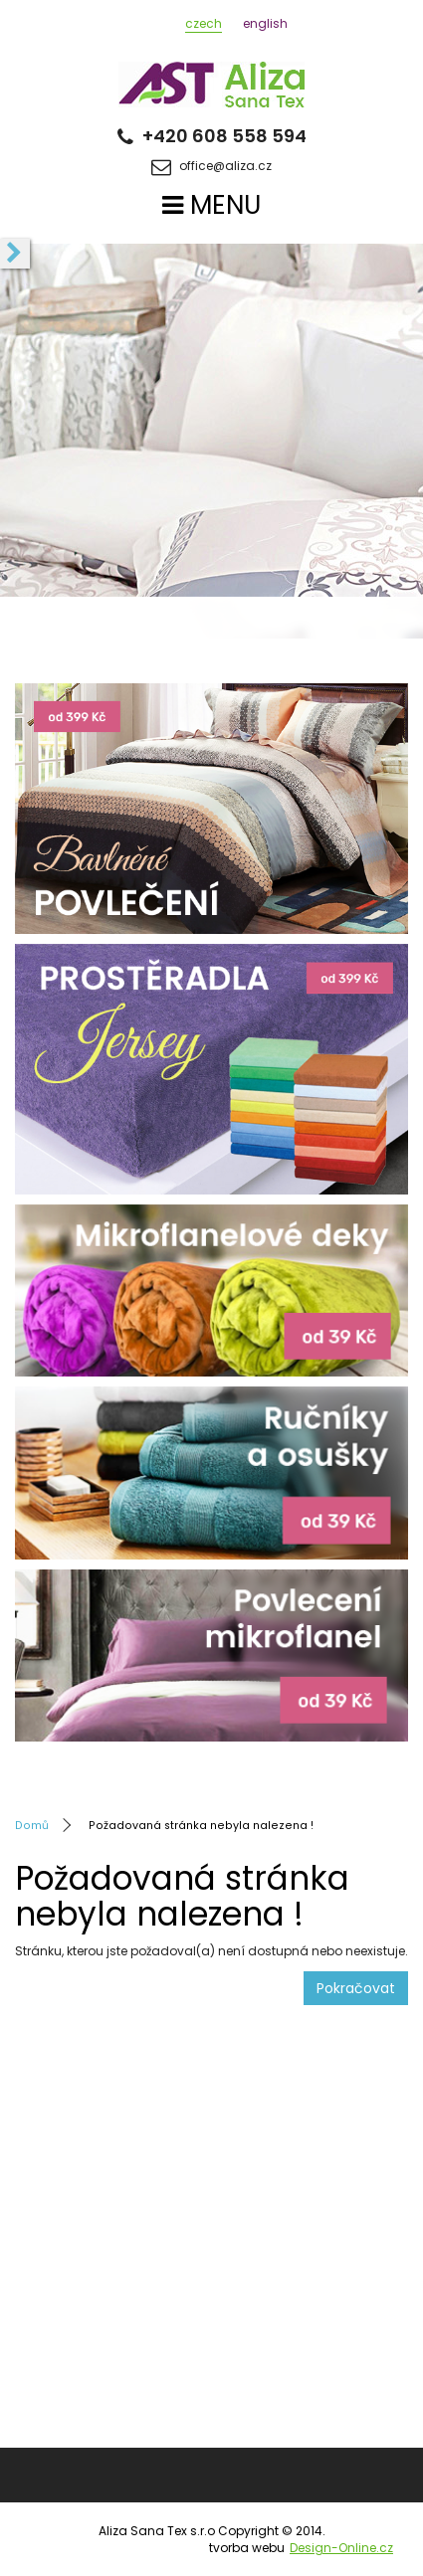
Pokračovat (356, 1988)
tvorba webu (301, 2547)
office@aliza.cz (211, 167)
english (265, 23)
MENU (211, 205)
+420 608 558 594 (212, 135)
